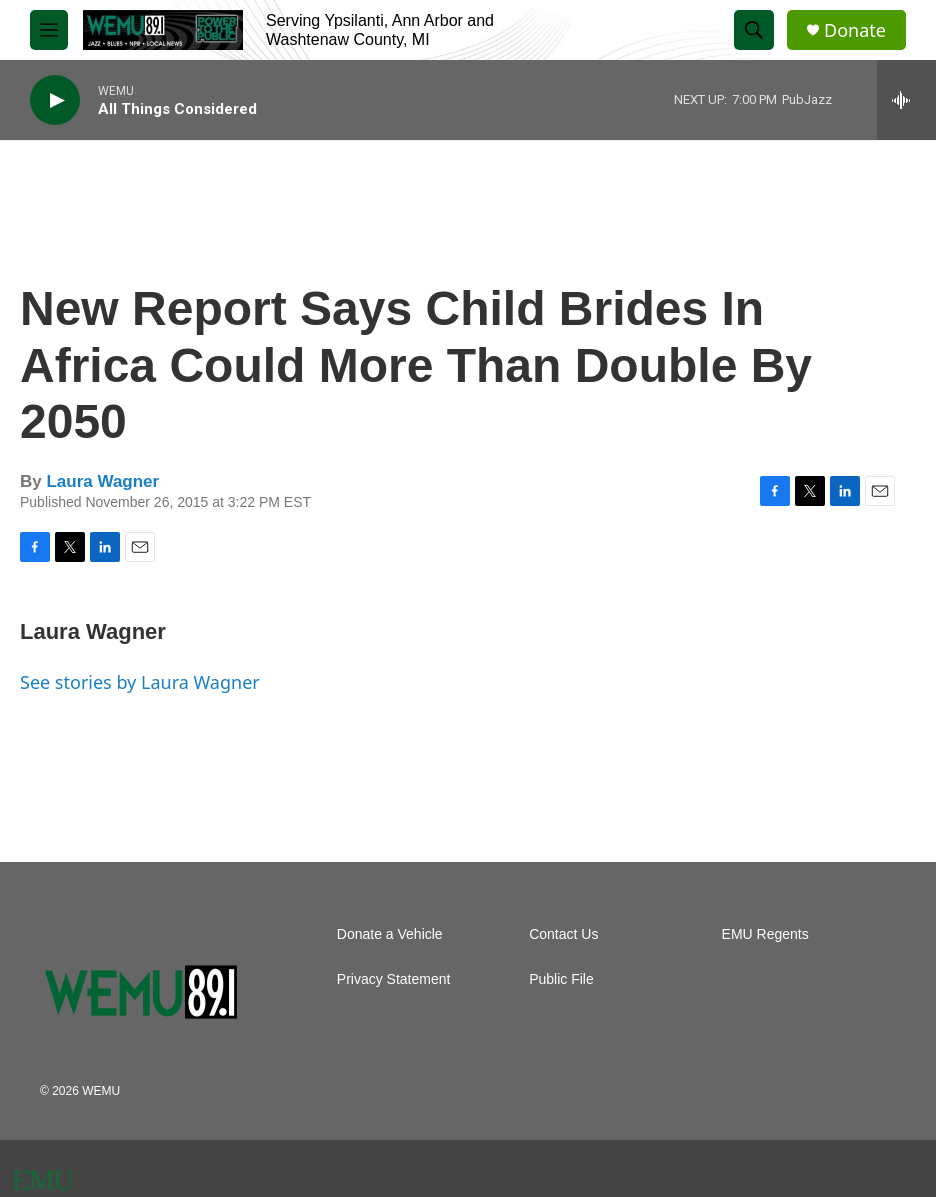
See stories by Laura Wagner (140, 682)
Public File (561, 979)
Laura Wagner (102, 481)
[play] (55, 100)
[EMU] (43, 1180)
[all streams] (906, 100)
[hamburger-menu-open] (49, 30)
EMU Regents (765, 934)
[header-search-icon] (754, 30)
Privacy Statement (394, 979)
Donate (855, 30)
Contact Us (563, 934)
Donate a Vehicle (390, 934)
